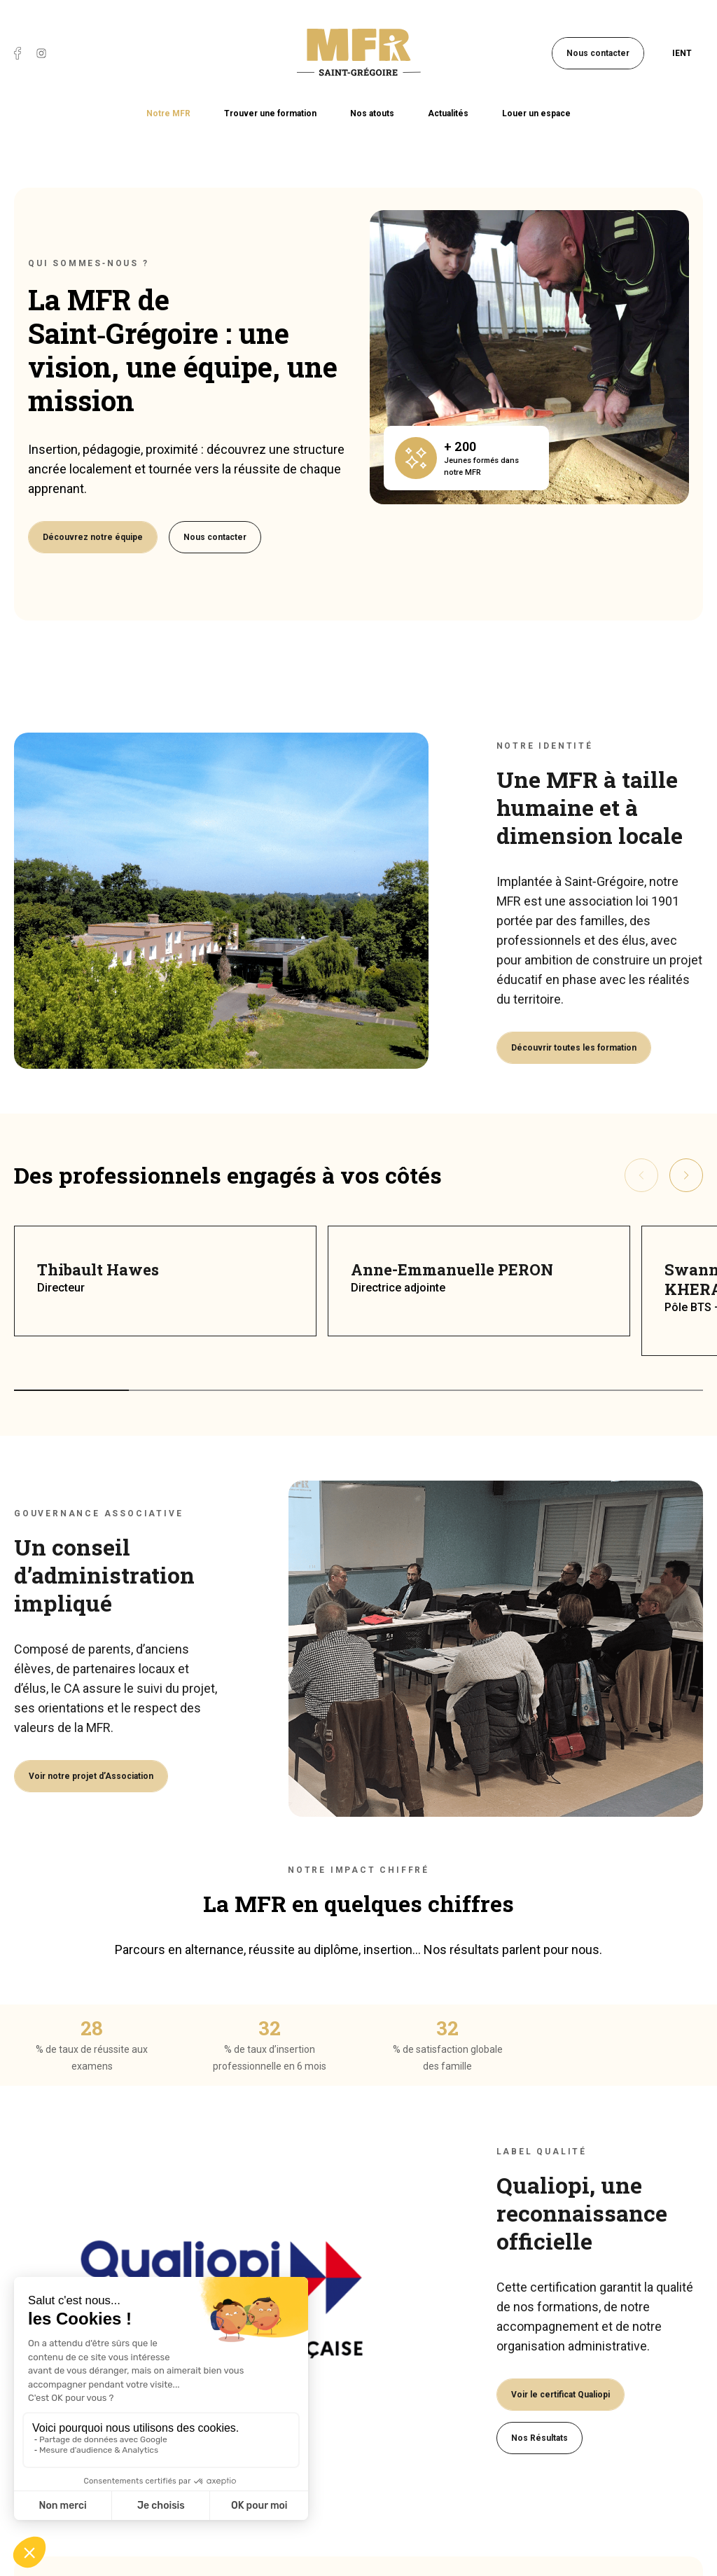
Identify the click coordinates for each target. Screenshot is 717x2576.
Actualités (448, 113)
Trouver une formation (270, 113)
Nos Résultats (539, 2438)
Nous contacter (597, 53)
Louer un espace (536, 113)
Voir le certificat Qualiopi (560, 2395)
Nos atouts (372, 113)
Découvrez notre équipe (93, 537)
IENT (682, 53)
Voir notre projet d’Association (91, 1776)
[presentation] (686, 1175)
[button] (71, 1390)
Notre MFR (168, 113)
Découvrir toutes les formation (573, 1048)
